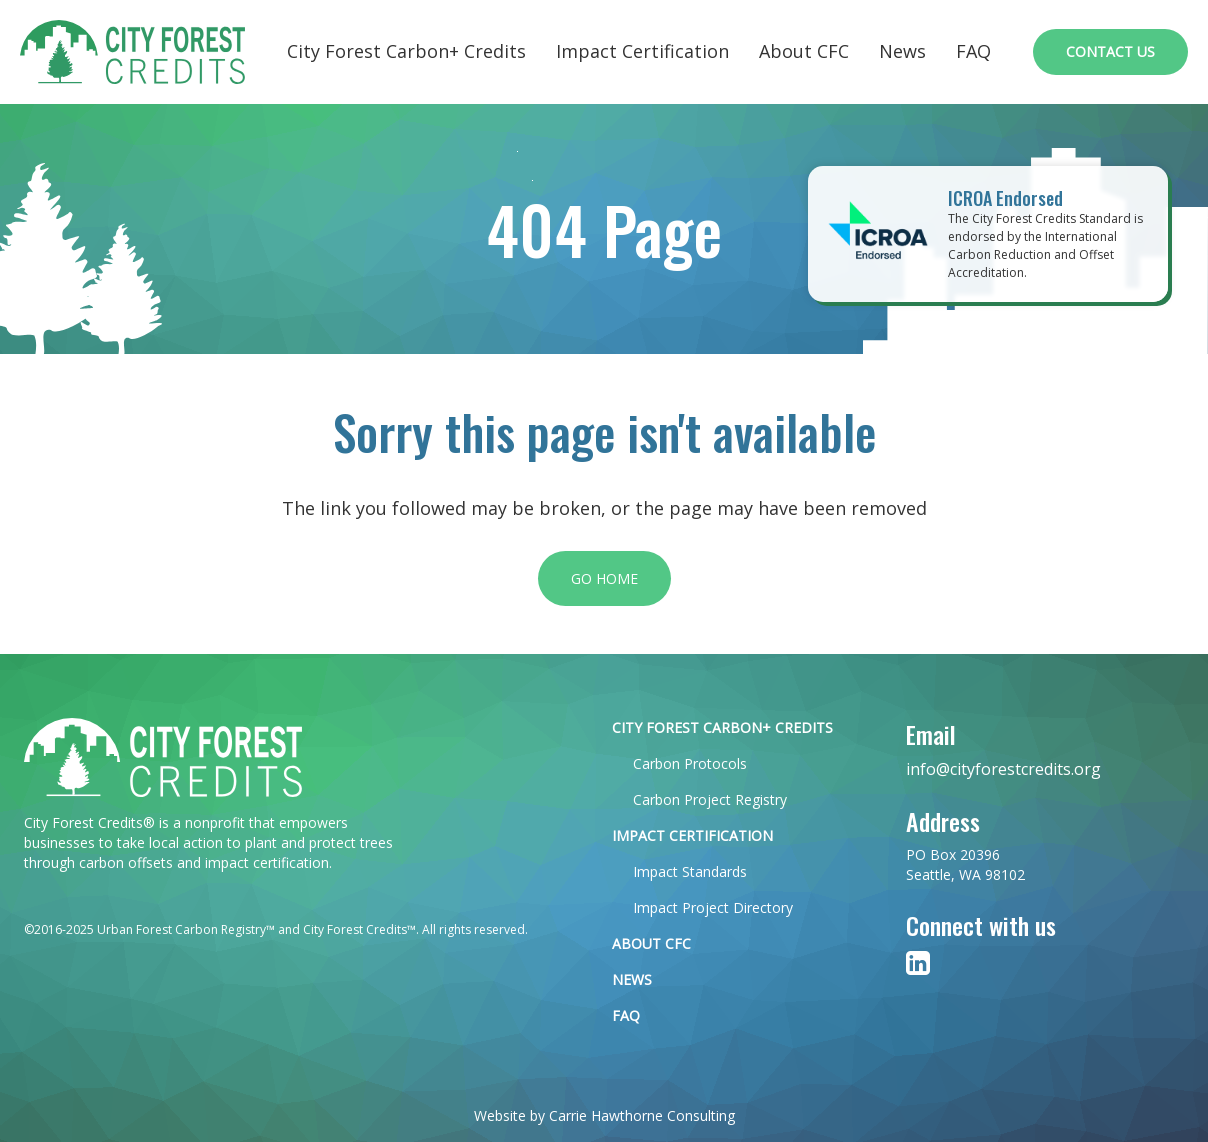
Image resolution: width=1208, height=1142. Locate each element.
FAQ (973, 51)
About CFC (804, 51)
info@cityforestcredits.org (1003, 769)
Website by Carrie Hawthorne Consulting (604, 1115)
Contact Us (1110, 51)
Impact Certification (642, 51)
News (902, 51)
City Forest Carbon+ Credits (406, 51)
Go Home (604, 578)
